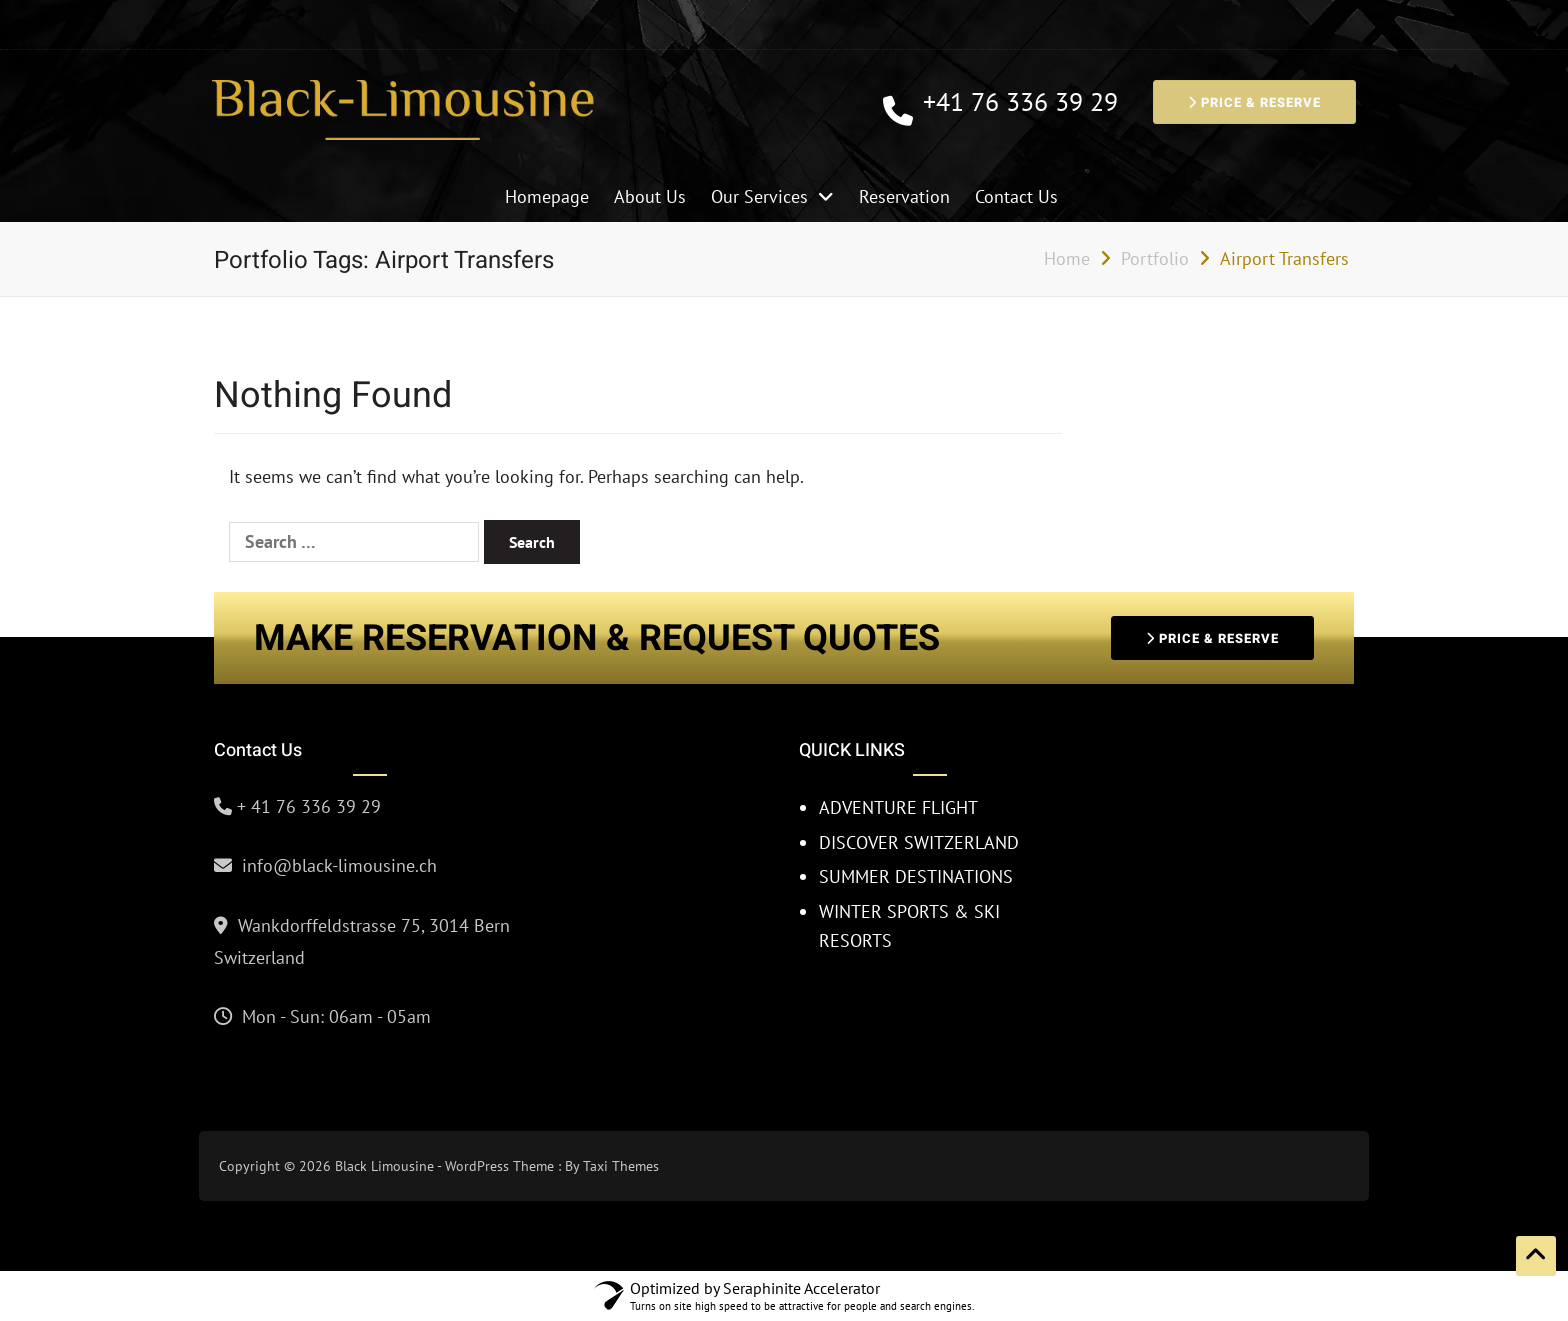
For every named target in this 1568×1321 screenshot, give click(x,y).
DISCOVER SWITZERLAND (919, 842)
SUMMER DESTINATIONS (916, 876)
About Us (650, 196)
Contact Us (1016, 196)
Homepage (547, 196)
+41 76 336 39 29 (1020, 102)
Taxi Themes (621, 1166)
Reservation (904, 196)
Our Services (759, 196)
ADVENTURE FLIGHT (898, 807)
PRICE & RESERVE (1254, 102)
